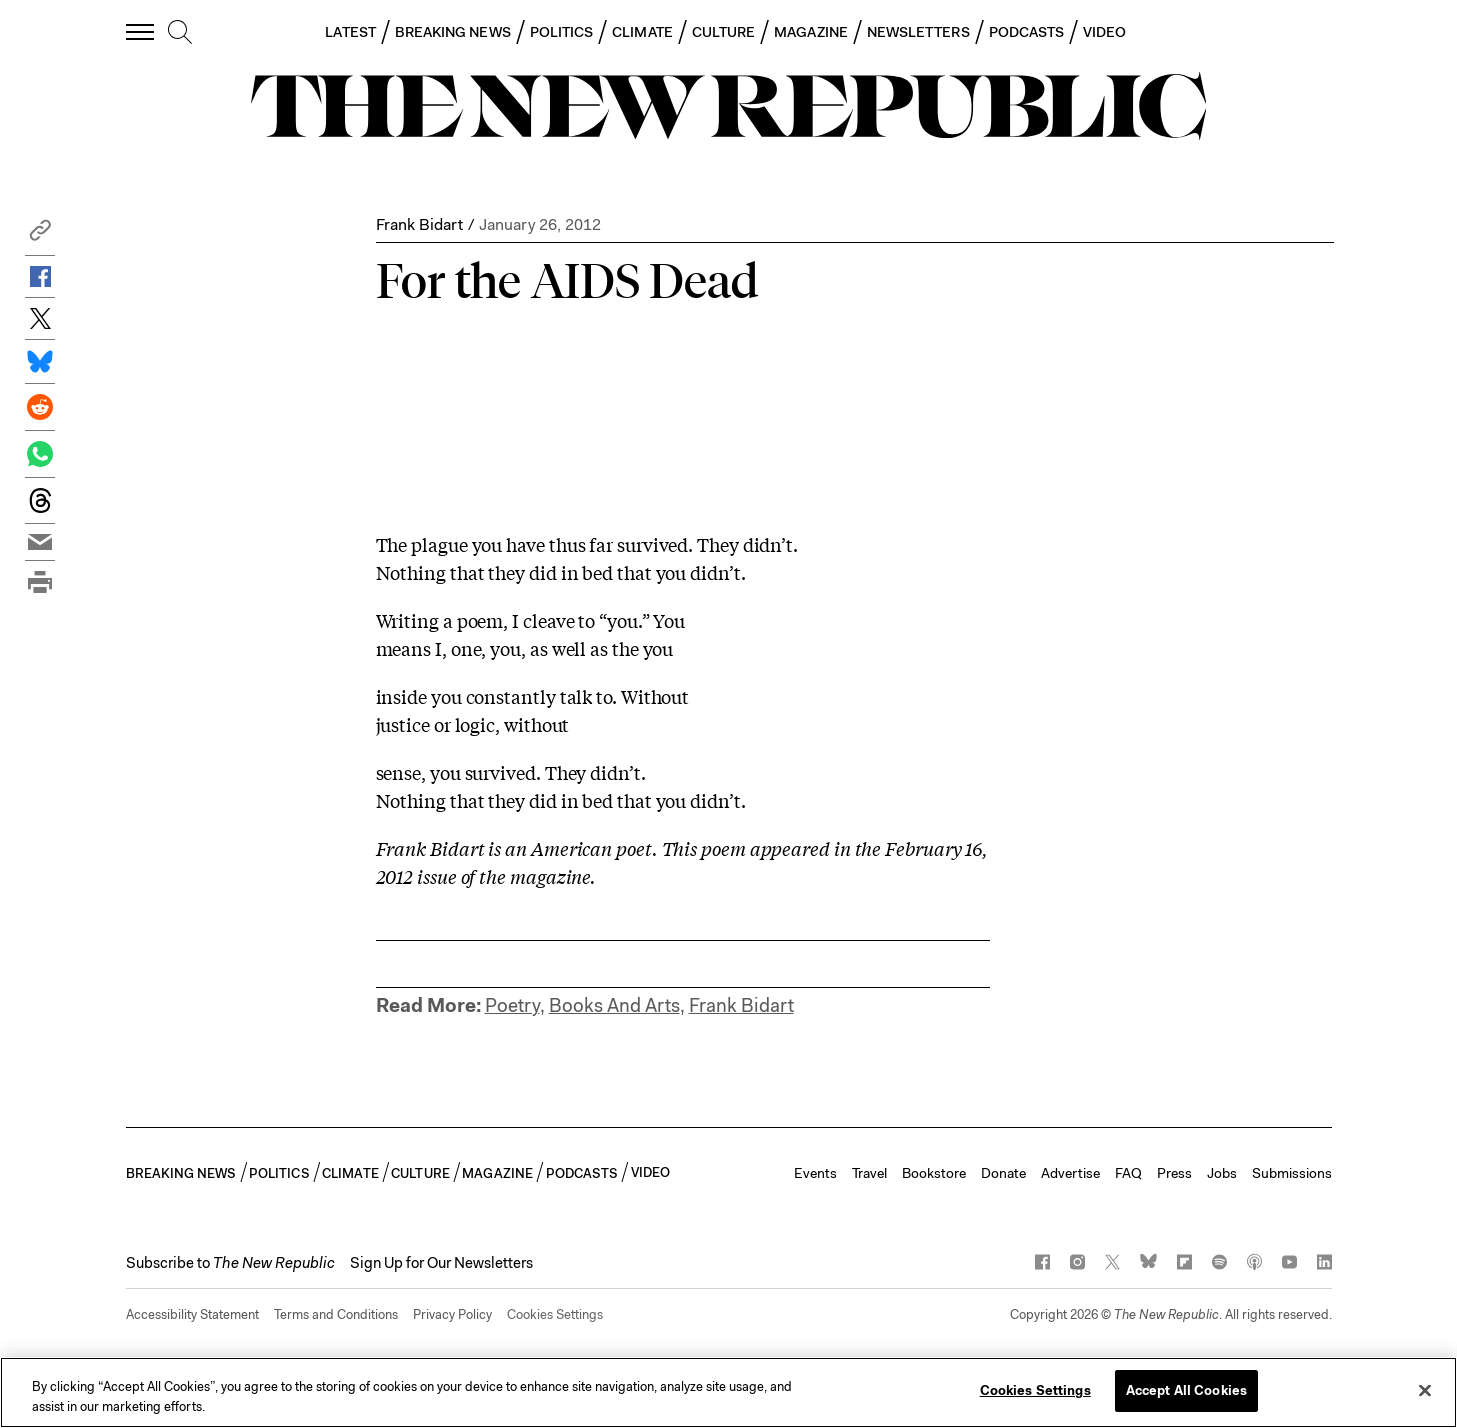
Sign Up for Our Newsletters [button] (441, 1263)
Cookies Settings (555, 1314)
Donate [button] (1003, 1173)
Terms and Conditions (336, 1314)
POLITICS (562, 32)
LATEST (350, 32)
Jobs (1222, 1173)
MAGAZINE (811, 32)
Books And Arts (614, 1005)
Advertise (1070, 1173)
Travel (869, 1173)
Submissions (1292, 1173)
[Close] (1425, 1390)
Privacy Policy (452, 1314)
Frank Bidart (419, 224)
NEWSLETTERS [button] (918, 32)
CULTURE (724, 32)
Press (1174, 1173)
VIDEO (1104, 32)
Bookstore (934, 1173)
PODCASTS (1027, 32)
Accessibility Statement (192, 1314)
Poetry (512, 1005)
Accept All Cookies (1186, 1390)
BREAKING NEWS (453, 32)
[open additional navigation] (141, 31)
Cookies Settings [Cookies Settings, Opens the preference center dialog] (1035, 1390)
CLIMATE (642, 32)
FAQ (1128, 1173)
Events (815, 1173)
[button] (40, 235)
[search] (180, 33)
